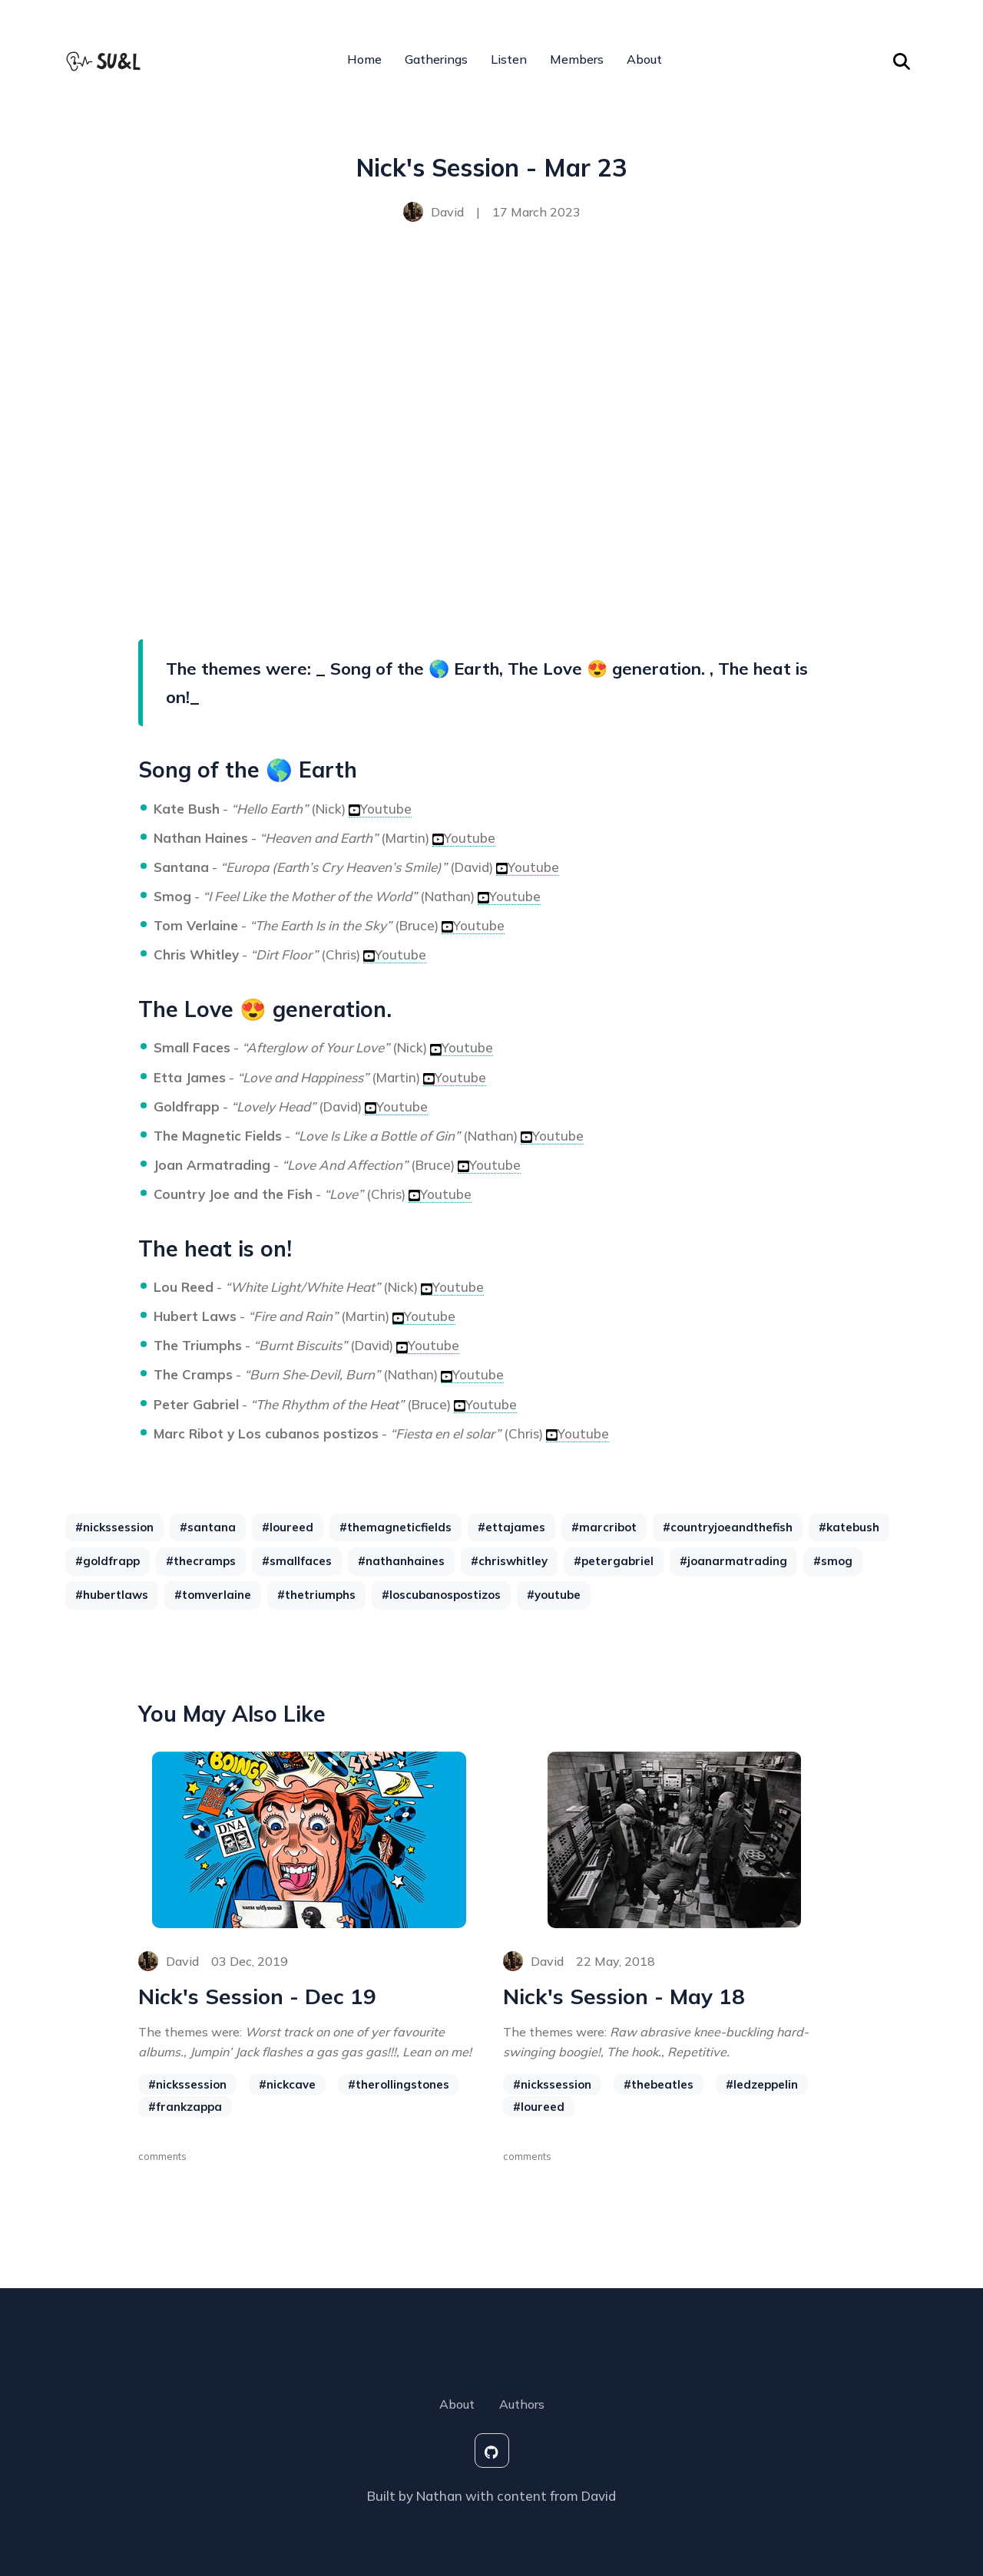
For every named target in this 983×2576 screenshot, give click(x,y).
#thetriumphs (316, 1594)
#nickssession (114, 1527)
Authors (521, 2404)
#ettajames (511, 1527)
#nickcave (287, 2085)
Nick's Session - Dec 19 (258, 1996)
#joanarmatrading (733, 1561)
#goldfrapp (107, 1561)
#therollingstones (398, 2085)
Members (577, 60)
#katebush (849, 1527)
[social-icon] (492, 2450)
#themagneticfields (395, 1527)
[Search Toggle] (901, 59)
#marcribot (604, 1527)
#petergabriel (614, 1561)
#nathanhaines (401, 1561)
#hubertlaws (111, 1594)
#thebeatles (658, 2085)
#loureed (287, 1527)
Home (364, 60)
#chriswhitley (509, 1561)
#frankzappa (185, 2107)
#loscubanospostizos (441, 1594)
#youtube (554, 1594)
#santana (208, 1527)
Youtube (380, 809)
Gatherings (436, 60)
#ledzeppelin (762, 2085)
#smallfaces (297, 1561)
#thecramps (201, 1561)
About (644, 60)
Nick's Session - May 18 (624, 1996)
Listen (509, 60)
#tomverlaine (212, 1594)
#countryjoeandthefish (728, 1527)
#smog (832, 1561)
